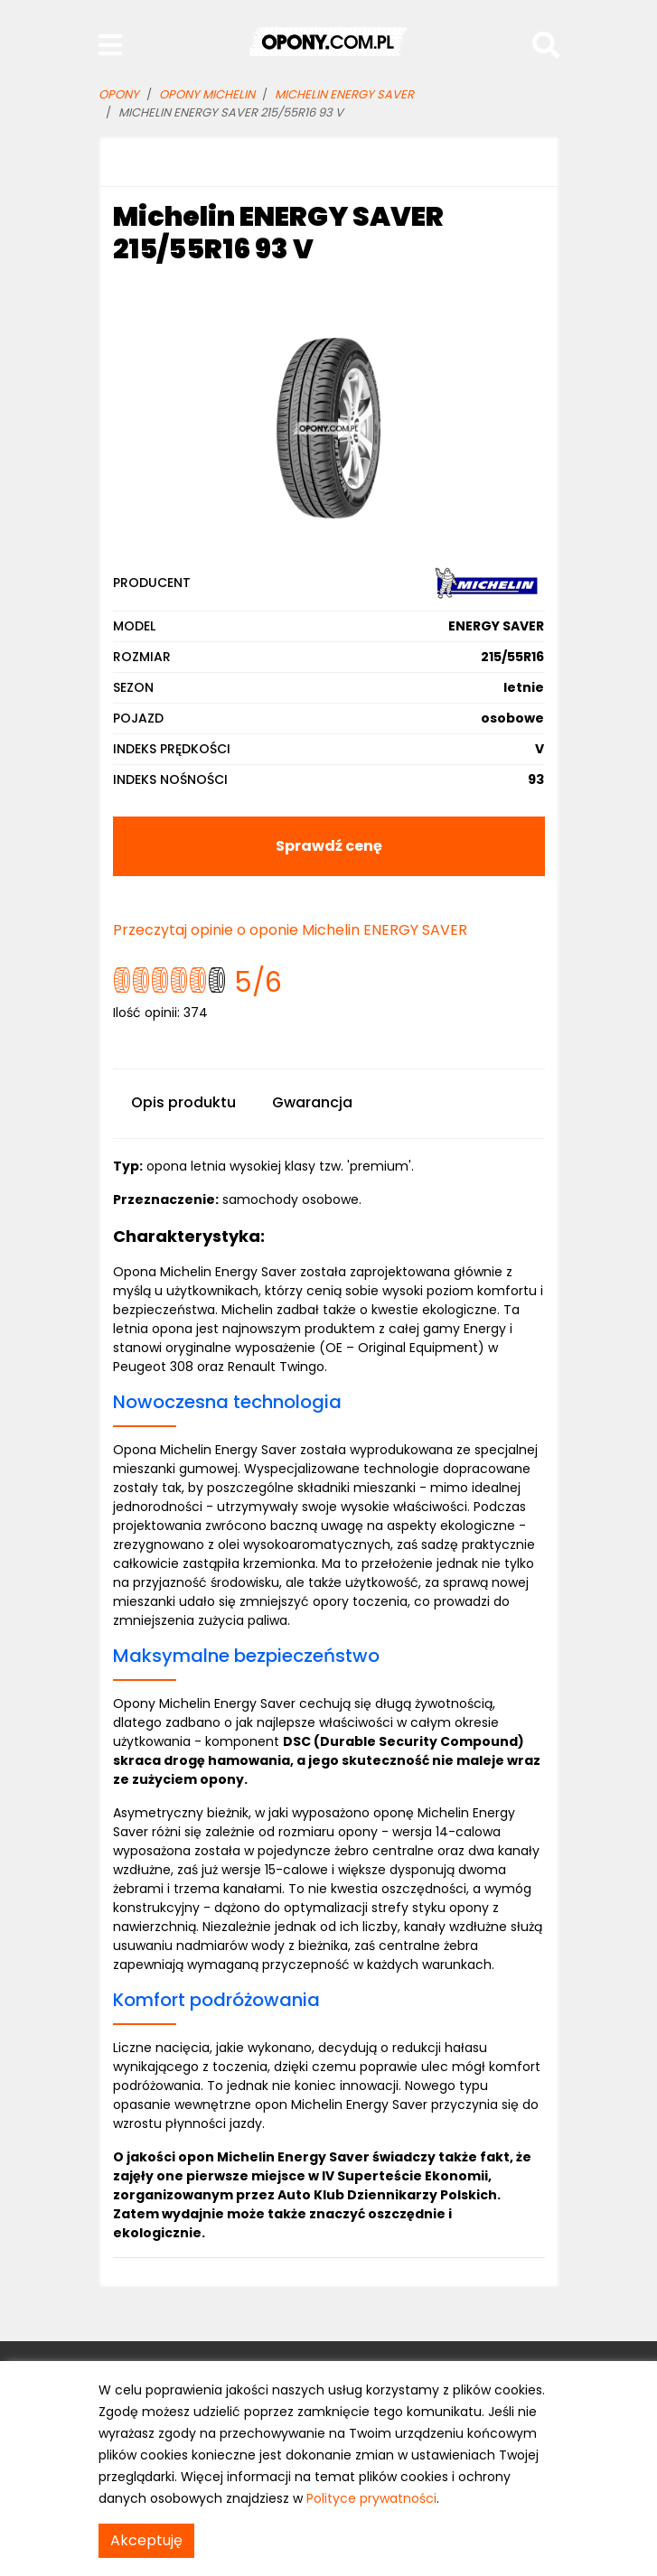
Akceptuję (146, 2540)
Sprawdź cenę (329, 845)
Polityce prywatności (371, 2498)
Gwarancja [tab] (312, 1102)
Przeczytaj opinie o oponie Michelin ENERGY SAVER (290, 929)
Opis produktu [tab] (183, 1102)
